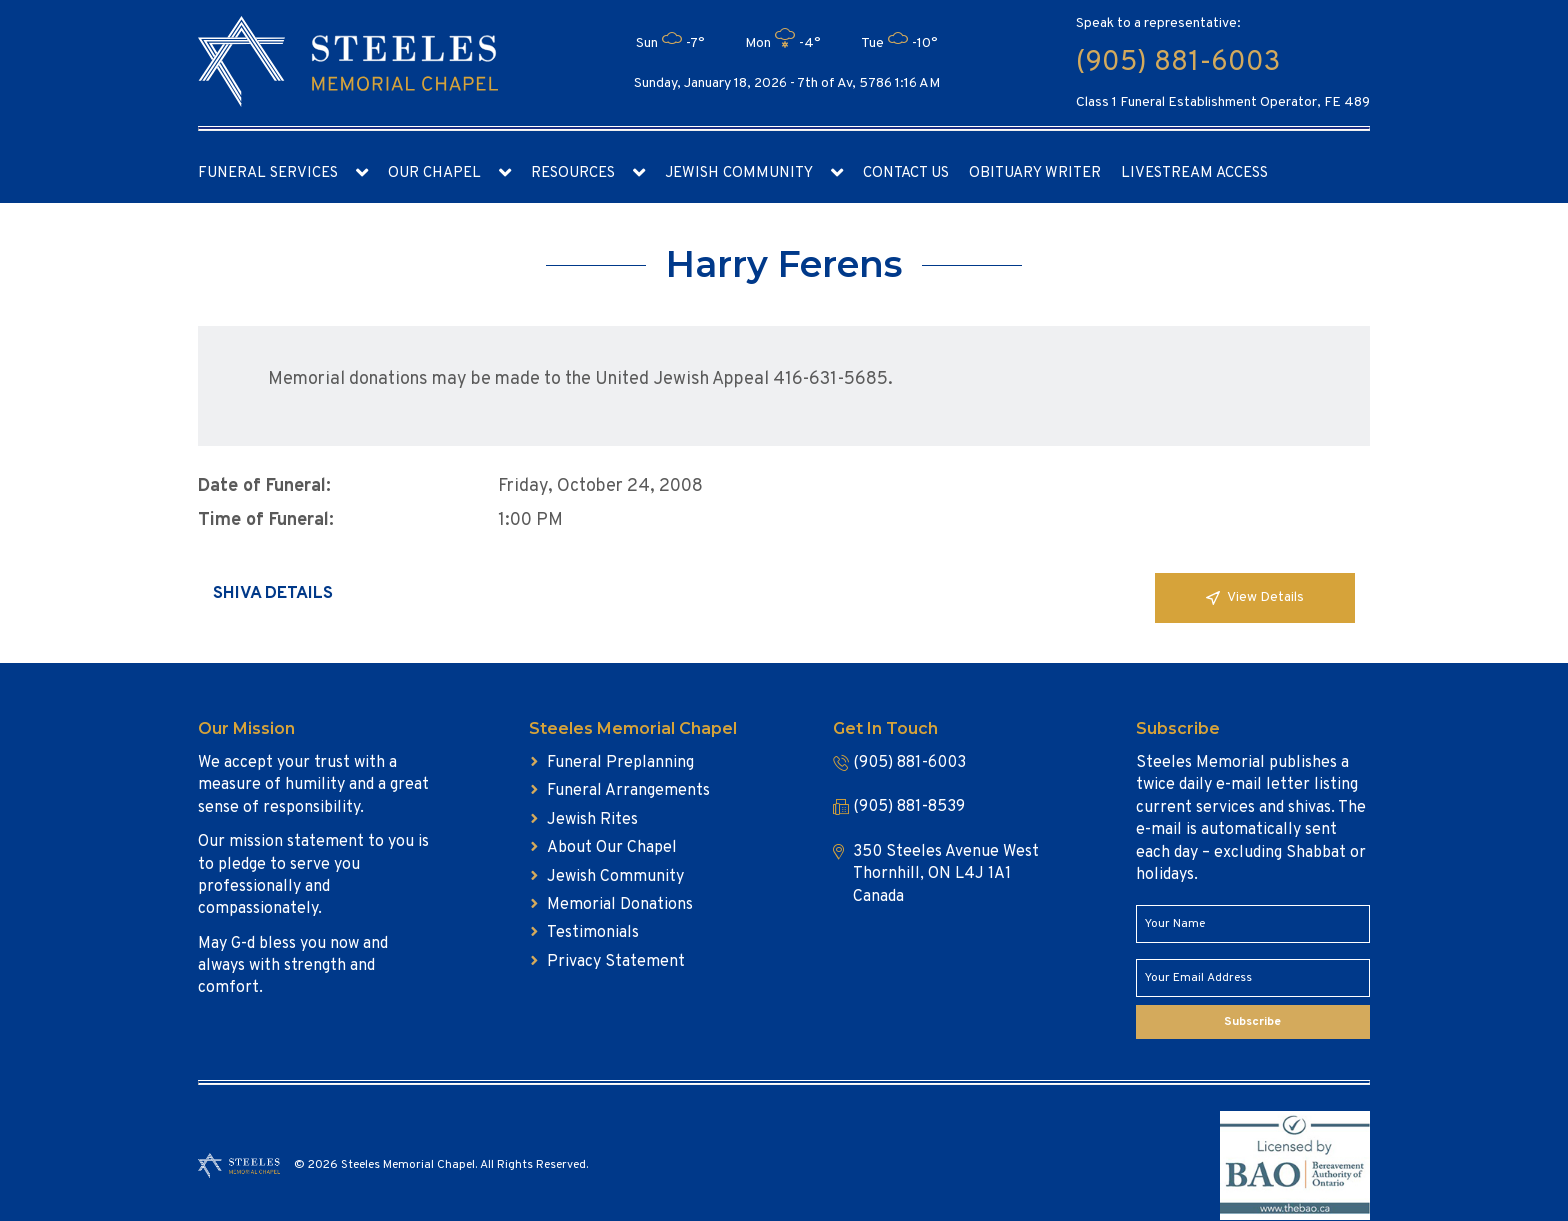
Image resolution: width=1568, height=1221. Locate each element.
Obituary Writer (1035, 173)
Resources (573, 173)
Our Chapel (434, 173)
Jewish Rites (592, 820)
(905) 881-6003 (1178, 63)
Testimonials (593, 933)
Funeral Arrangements (628, 791)
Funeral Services (268, 173)
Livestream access (1194, 173)
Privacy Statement (616, 962)
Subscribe (1252, 1022)
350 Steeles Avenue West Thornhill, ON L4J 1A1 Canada (946, 874)
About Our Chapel (612, 848)
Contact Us (906, 173)
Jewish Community (739, 173)
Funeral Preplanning (620, 763)
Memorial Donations (620, 905)
